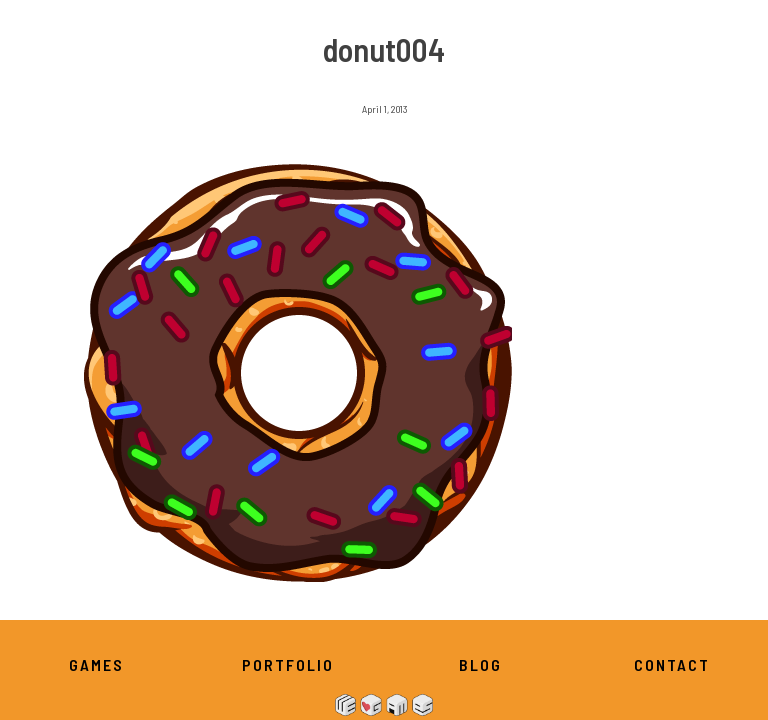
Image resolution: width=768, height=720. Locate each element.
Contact (672, 664)
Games (96, 664)
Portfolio (288, 664)
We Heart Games (384, 705)
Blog (480, 664)
